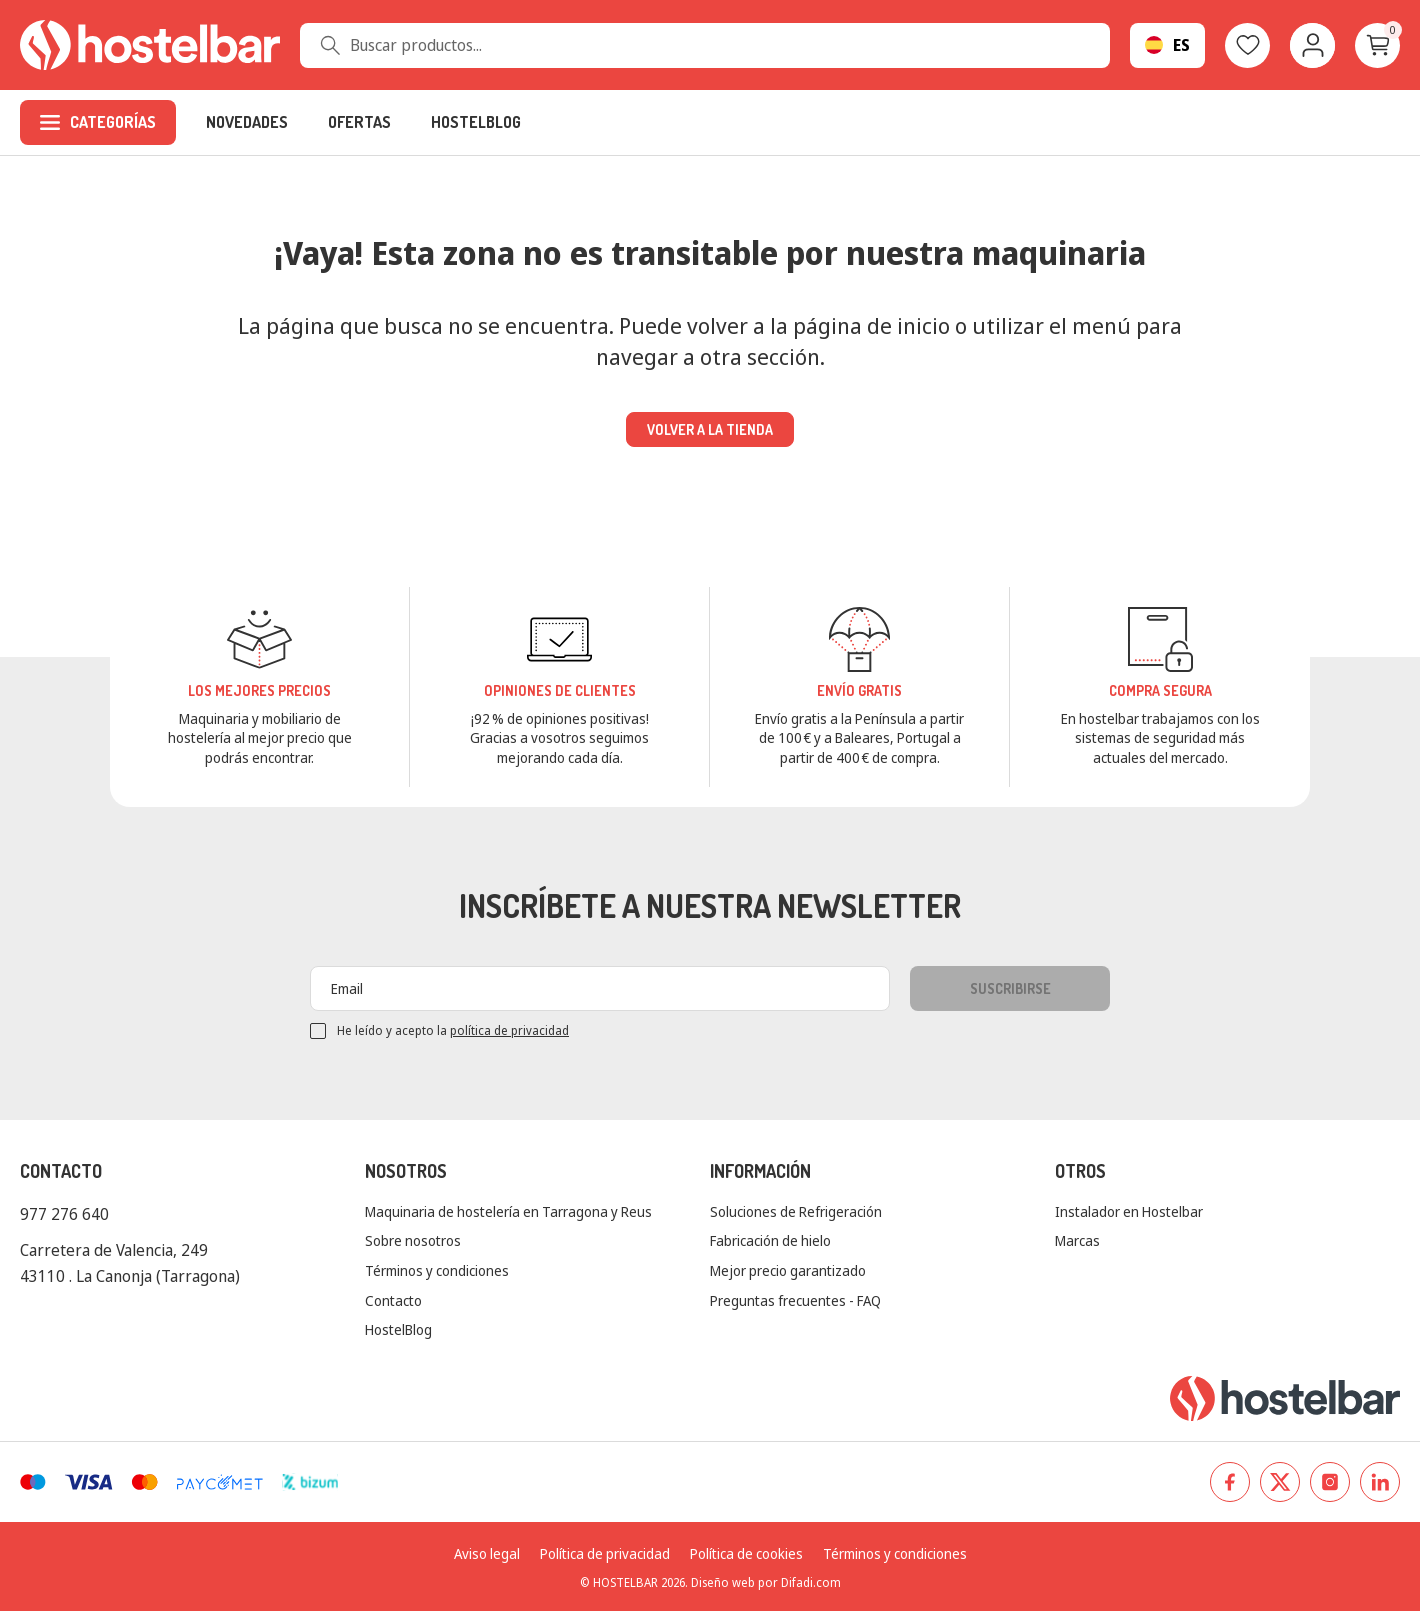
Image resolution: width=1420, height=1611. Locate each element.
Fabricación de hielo (770, 1240)
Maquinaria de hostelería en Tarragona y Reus (508, 1211)
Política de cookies (746, 1553)
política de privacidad (509, 1030)
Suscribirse (1010, 988)
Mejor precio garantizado (788, 1270)
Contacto (393, 1300)
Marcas (1077, 1240)
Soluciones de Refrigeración (796, 1211)
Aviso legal (487, 1553)
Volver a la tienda (710, 429)
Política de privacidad (605, 1553)
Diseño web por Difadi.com (766, 1582)
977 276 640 (64, 1214)
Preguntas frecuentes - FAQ (795, 1300)
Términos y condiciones (437, 1270)
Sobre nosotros (413, 1240)
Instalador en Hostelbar (1129, 1211)
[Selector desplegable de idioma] (1167, 45)
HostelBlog (398, 1329)
